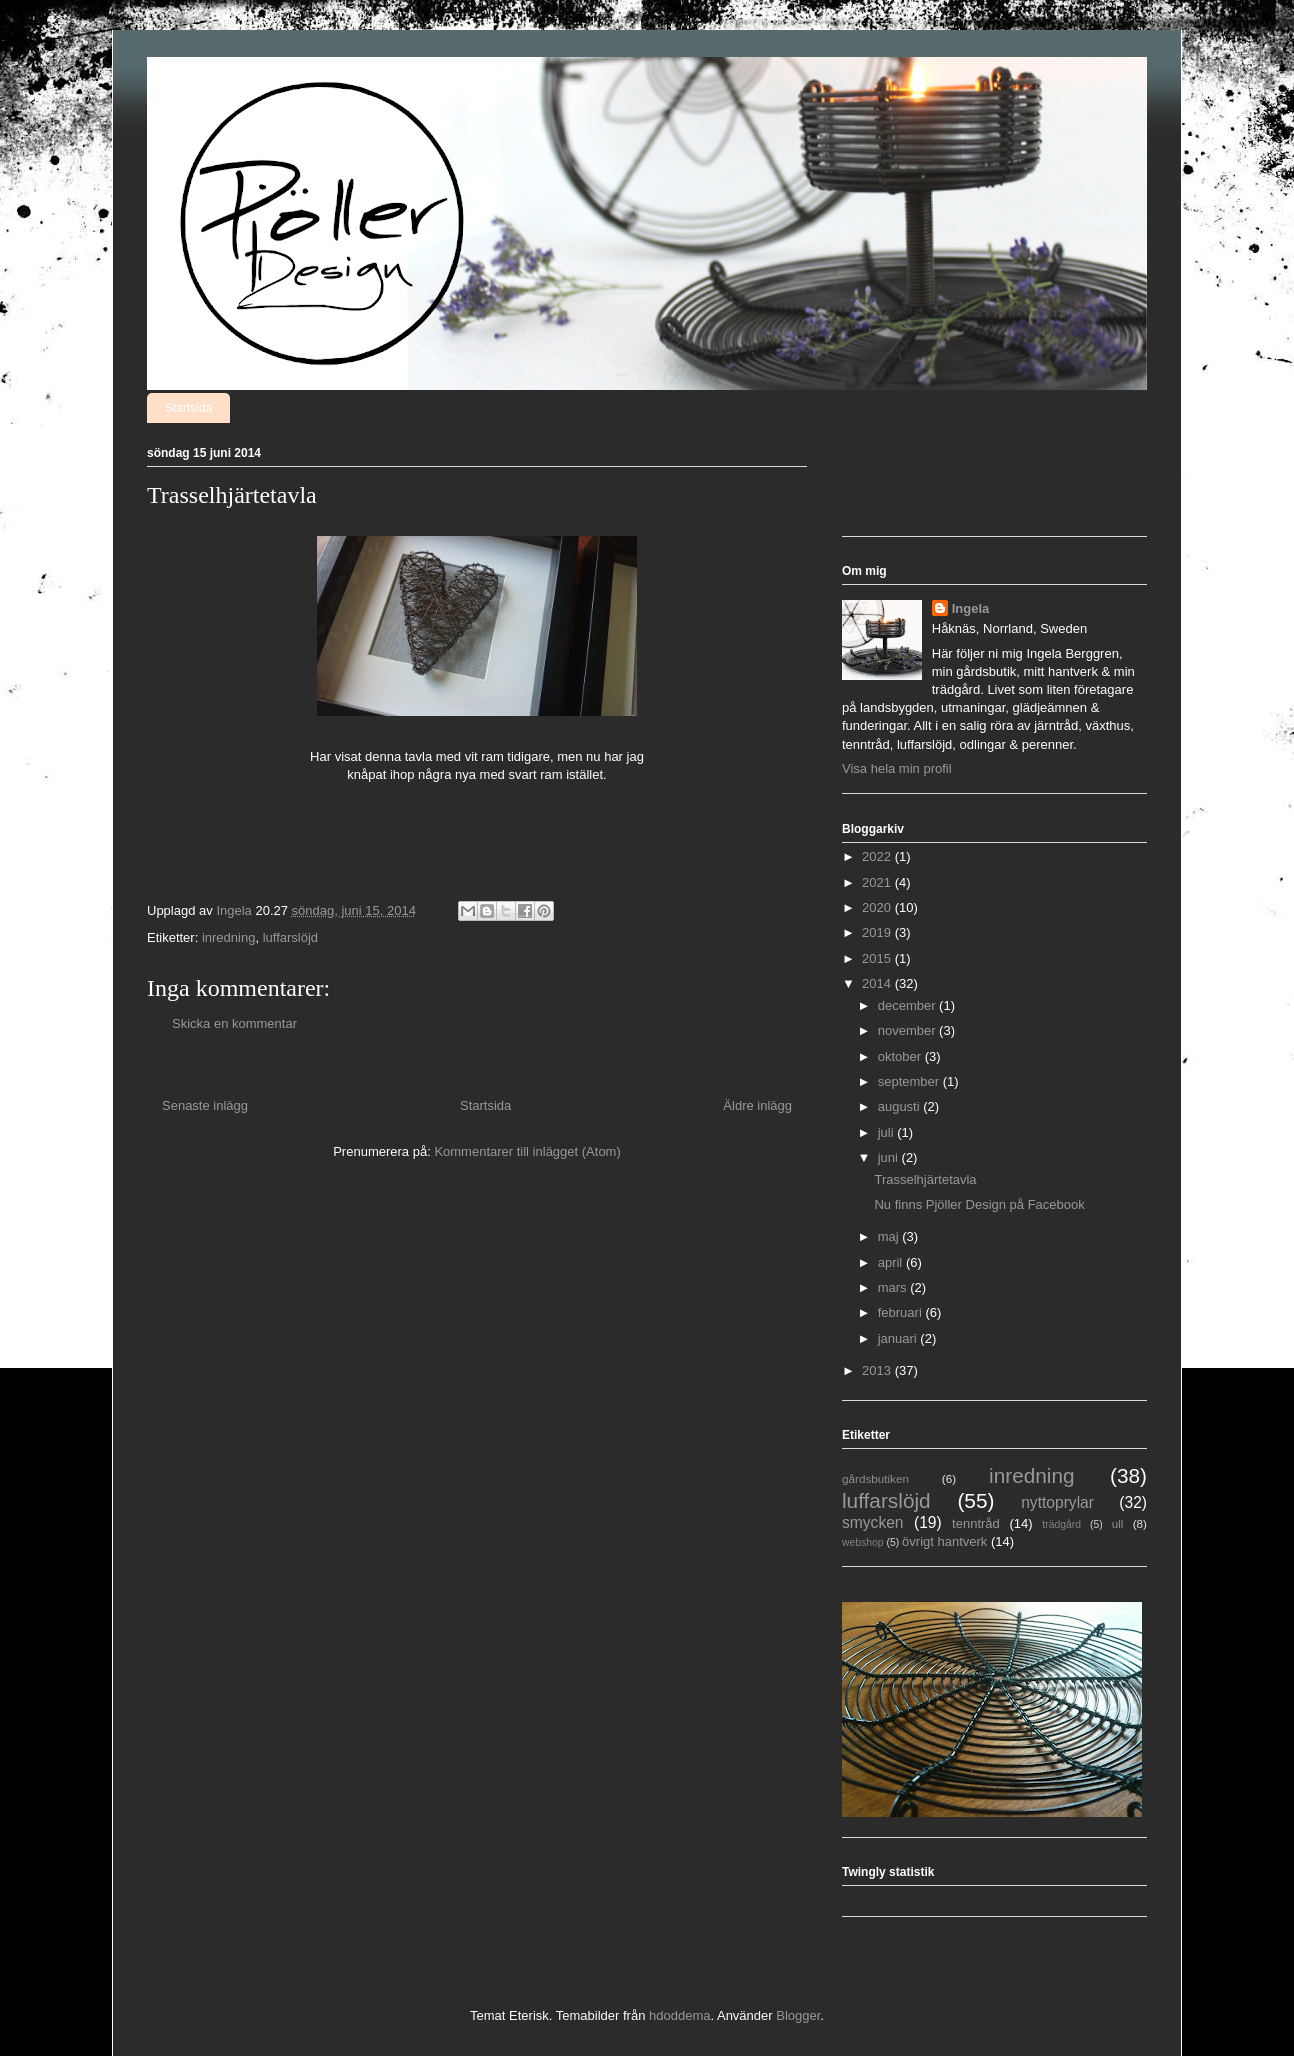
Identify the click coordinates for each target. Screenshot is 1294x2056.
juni (890, 1157)
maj (890, 1236)
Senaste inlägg (205, 1105)
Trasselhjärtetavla (925, 1179)
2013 (878, 1370)
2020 (878, 907)
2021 (878, 882)
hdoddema (679, 2015)
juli (888, 1132)
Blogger (798, 2015)
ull (1118, 1523)
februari (902, 1312)
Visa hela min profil (897, 768)
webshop (863, 1542)
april (892, 1262)
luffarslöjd (290, 937)
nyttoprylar (1057, 1502)
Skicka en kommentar (234, 1023)
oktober (901, 1056)
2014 (878, 983)
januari (899, 1338)
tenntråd (976, 1523)
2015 (878, 958)
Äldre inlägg (757, 1105)
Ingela (971, 608)
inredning (229, 937)
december (908, 1005)
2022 (878, 856)
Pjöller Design (170, 83)
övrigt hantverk (944, 1541)
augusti (901, 1106)
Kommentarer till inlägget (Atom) (527, 1151)
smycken (873, 1522)
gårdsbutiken (875, 1478)
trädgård (1061, 1524)
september (910, 1081)
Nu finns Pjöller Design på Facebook (979, 1204)
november (908, 1030)
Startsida (188, 408)
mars (894, 1287)
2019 (878, 932)
